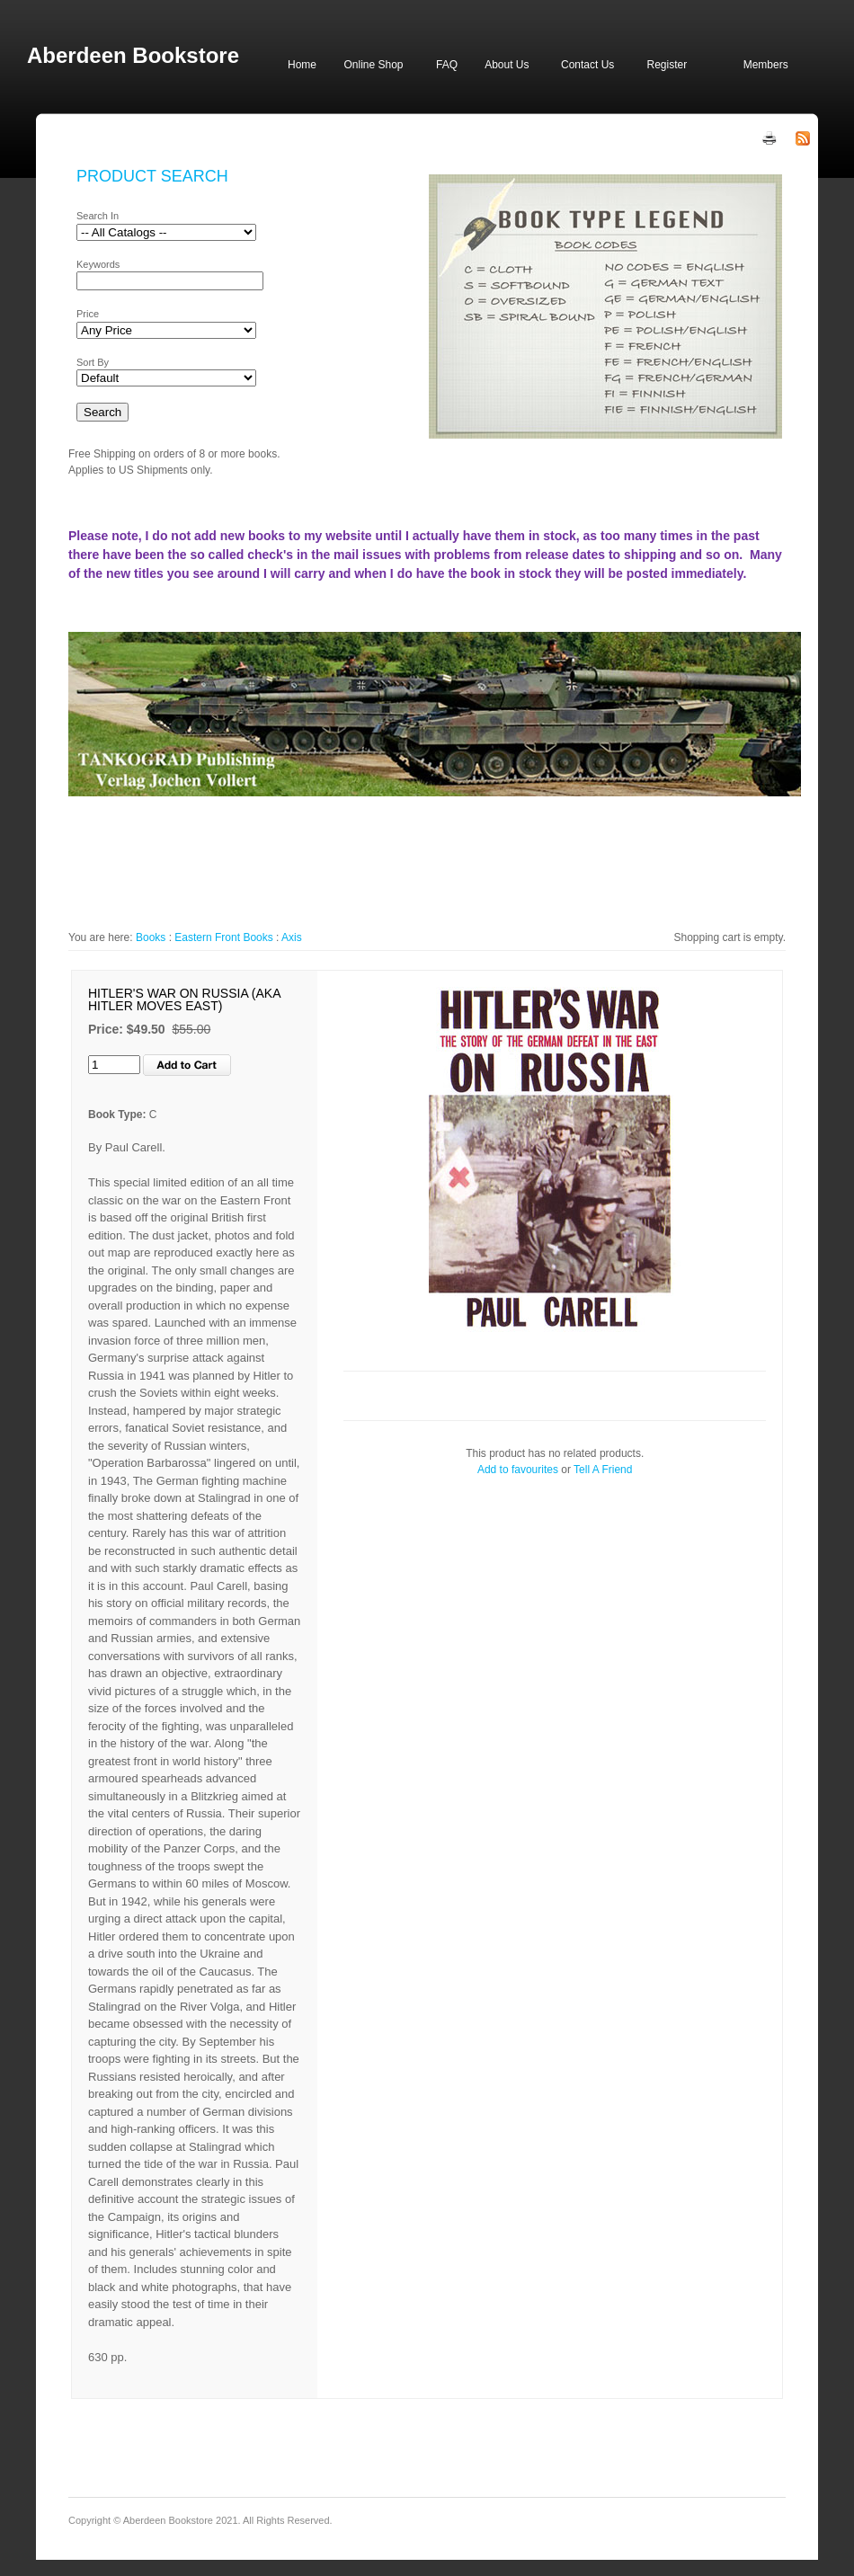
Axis (291, 937)
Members (765, 64)
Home (302, 64)
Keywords (98, 264)
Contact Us (587, 64)
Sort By (92, 362)
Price (87, 313)
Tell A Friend (603, 1469)
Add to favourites (517, 1469)
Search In (97, 215)
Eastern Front (207, 937)
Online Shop (373, 64)
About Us (507, 64)
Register (666, 64)
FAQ (447, 64)
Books (150, 937)
